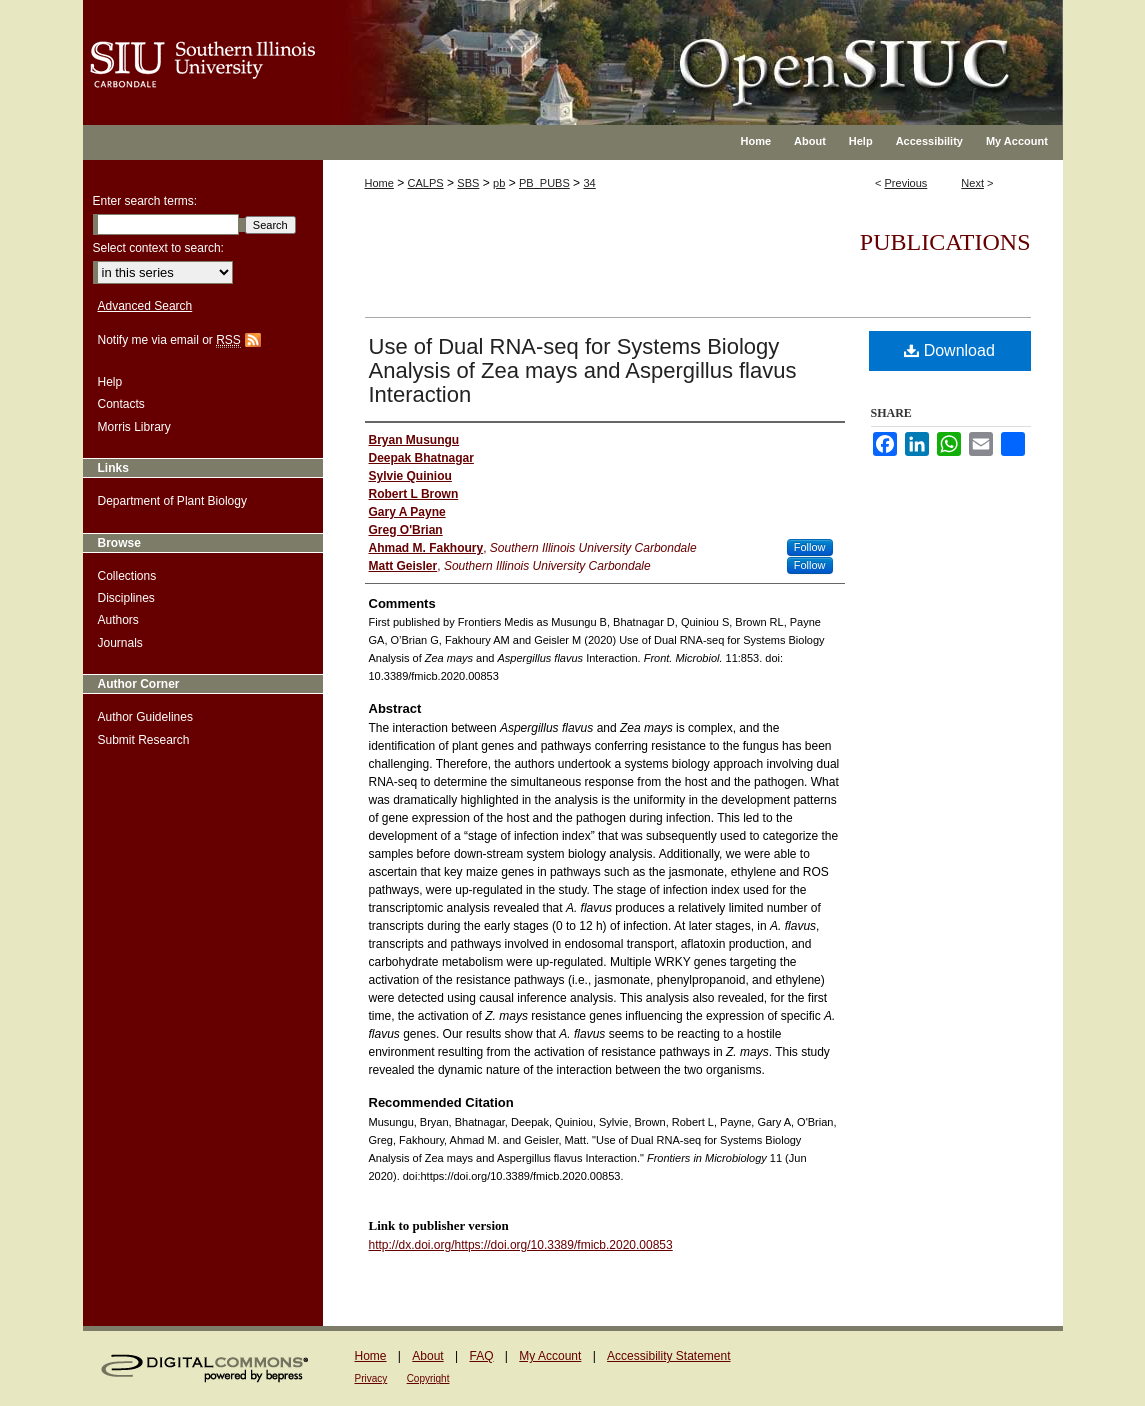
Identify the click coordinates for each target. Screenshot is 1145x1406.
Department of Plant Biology (172, 501)
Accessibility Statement (668, 1356)
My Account (550, 1356)
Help (110, 382)
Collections (127, 576)
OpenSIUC (637, 50)
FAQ (481, 1356)
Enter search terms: (145, 201)
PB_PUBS (544, 183)
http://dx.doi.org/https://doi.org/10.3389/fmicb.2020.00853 (521, 1245)
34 (589, 183)
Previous (906, 183)
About (427, 1356)
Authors (118, 620)
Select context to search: (158, 248)
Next (972, 183)
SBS (468, 183)
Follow (810, 547)
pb (499, 183)
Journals (120, 643)
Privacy (371, 1378)
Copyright (428, 1378)
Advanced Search (145, 306)
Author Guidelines (145, 717)
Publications (945, 242)
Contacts (121, 404)
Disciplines (126, 598)
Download (949, 350)
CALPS (426, 183)
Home (379, 183)
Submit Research (144, 740)
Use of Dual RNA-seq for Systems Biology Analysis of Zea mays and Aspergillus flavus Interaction (583, 370)
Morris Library (134, 427)
